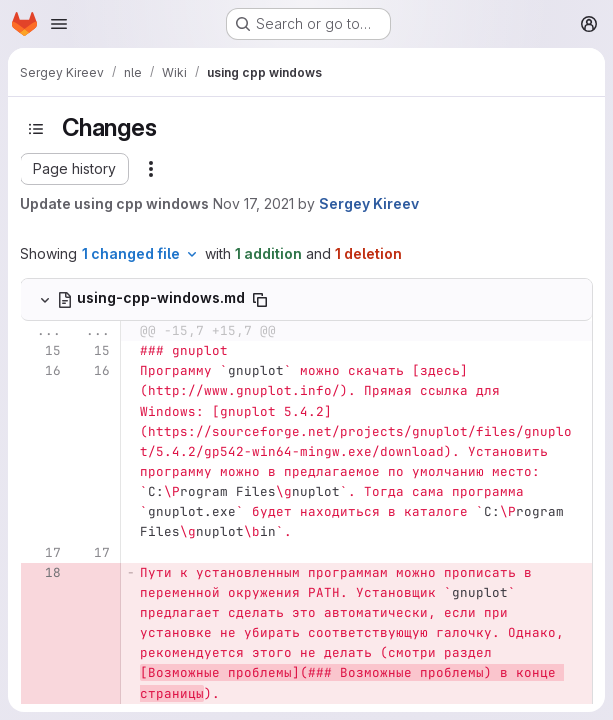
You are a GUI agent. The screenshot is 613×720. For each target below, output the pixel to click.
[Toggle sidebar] (36, 129)
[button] (74, 169)
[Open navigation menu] (59, 24)
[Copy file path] (260, 300)
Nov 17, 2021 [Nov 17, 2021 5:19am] (253, 203)
